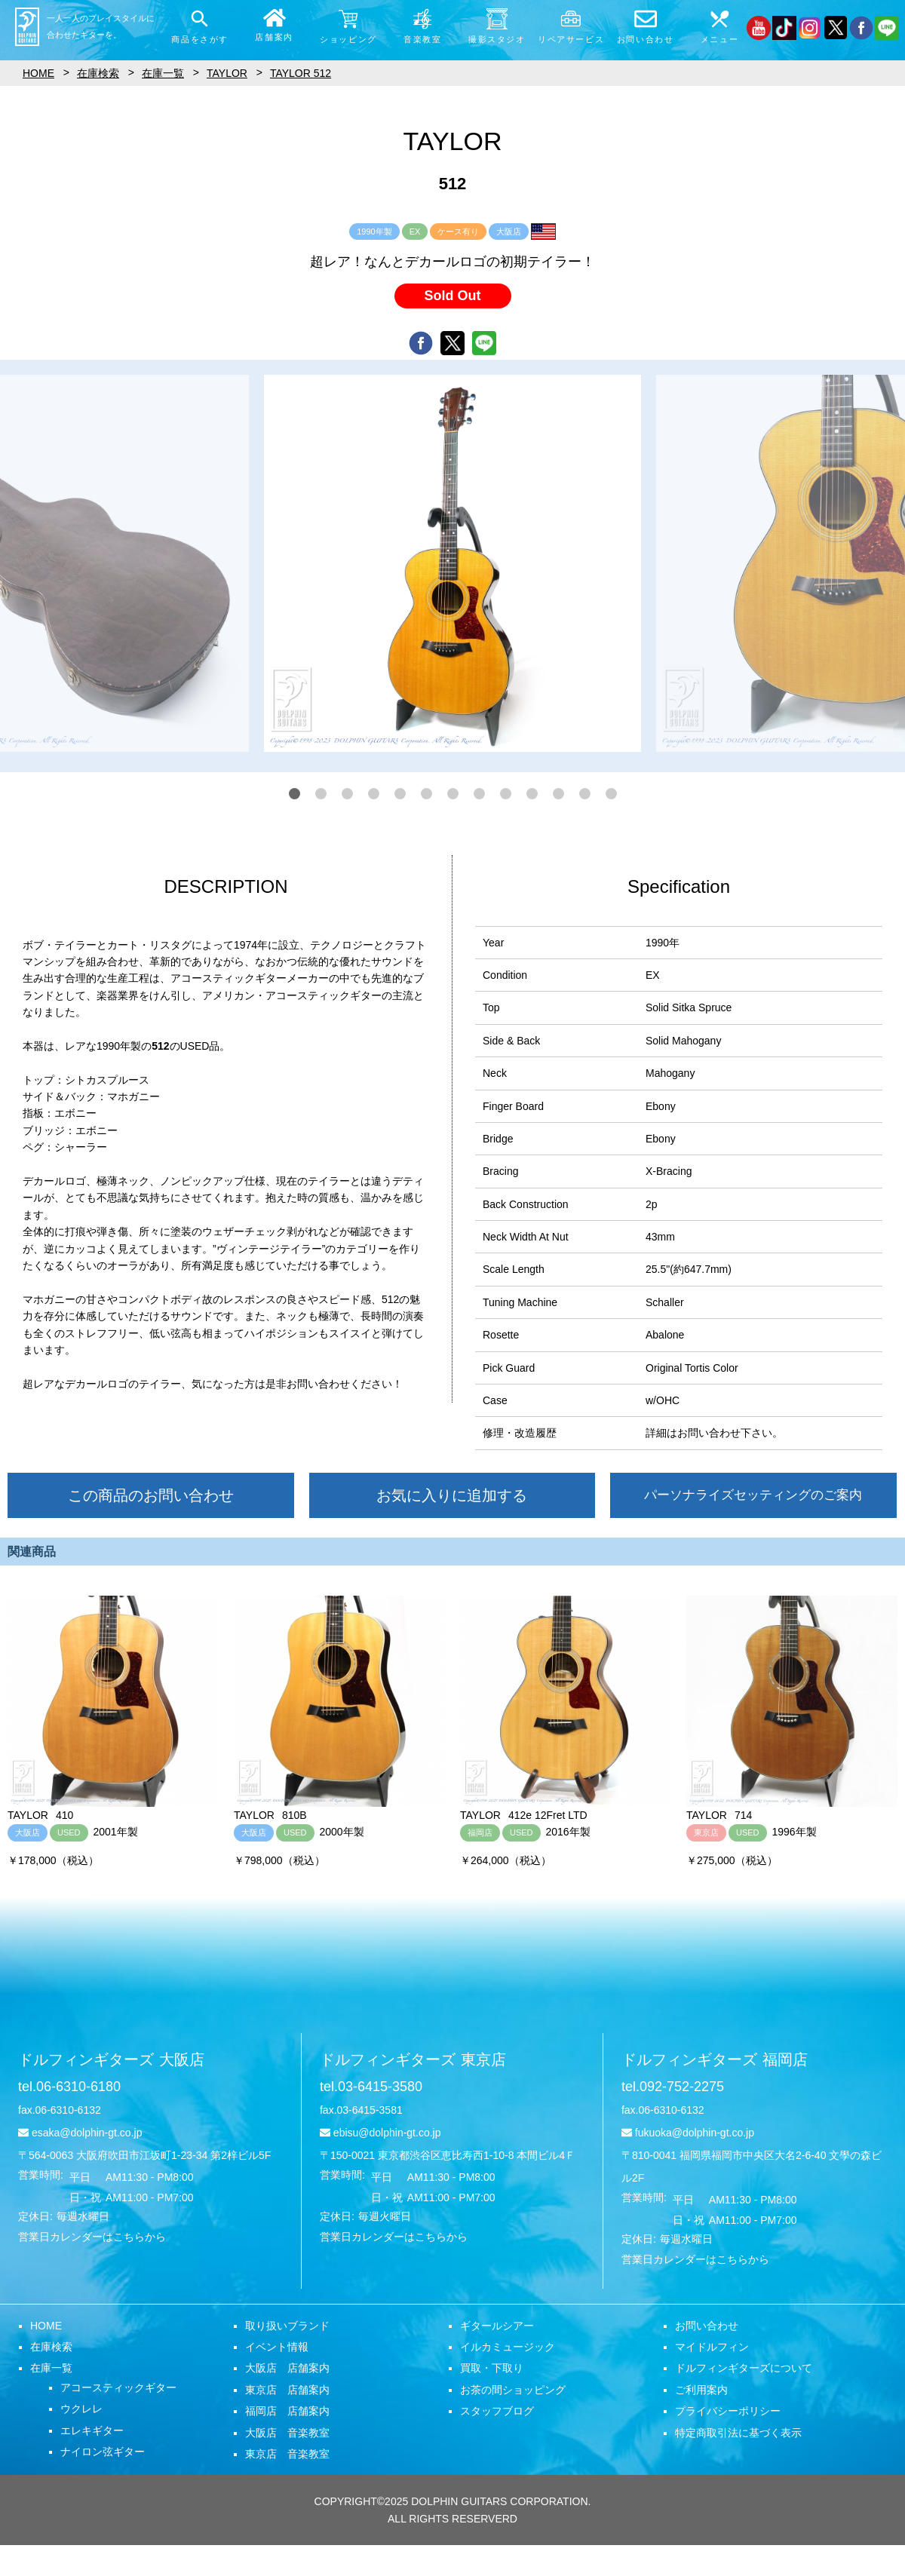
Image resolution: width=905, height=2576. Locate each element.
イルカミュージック (507, 2347)
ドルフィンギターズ (111, 2059)
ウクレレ (81, 2409)
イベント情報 (276, 2347)
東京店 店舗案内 (287, 2390)
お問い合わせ (706, 2326)
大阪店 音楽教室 (287, 2433)
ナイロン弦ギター (102, 2452)
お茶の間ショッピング (513, 2390)
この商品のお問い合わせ (151, 1495)
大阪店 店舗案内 (287, 2368)
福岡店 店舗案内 (287, 2411)
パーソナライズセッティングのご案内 (753, 1495)
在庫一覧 (51, 2368)
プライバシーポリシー (728, 2411)
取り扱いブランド (287, 2326)
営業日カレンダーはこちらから (92, 2237)
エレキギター (92, 2430)
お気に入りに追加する (451, 1495)
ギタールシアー (497, 2326)
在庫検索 (51, 2347)
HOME (46, 2326)
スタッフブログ (497, 2411)
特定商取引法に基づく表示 (738, 2433)
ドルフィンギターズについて (743, 2368)
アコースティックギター (118, 2387)
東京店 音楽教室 (287, 2454)
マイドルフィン (712, 2347)
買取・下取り (491, 2368)
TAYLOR (227, 73)
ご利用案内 (701, 2390)
